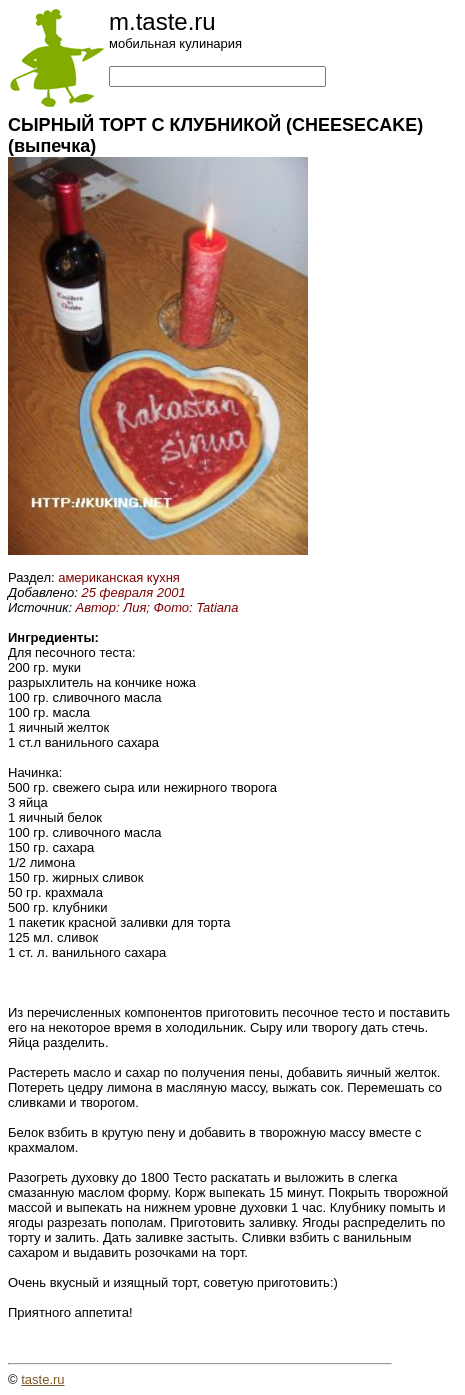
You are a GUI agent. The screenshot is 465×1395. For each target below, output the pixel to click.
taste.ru (42, 1379)
